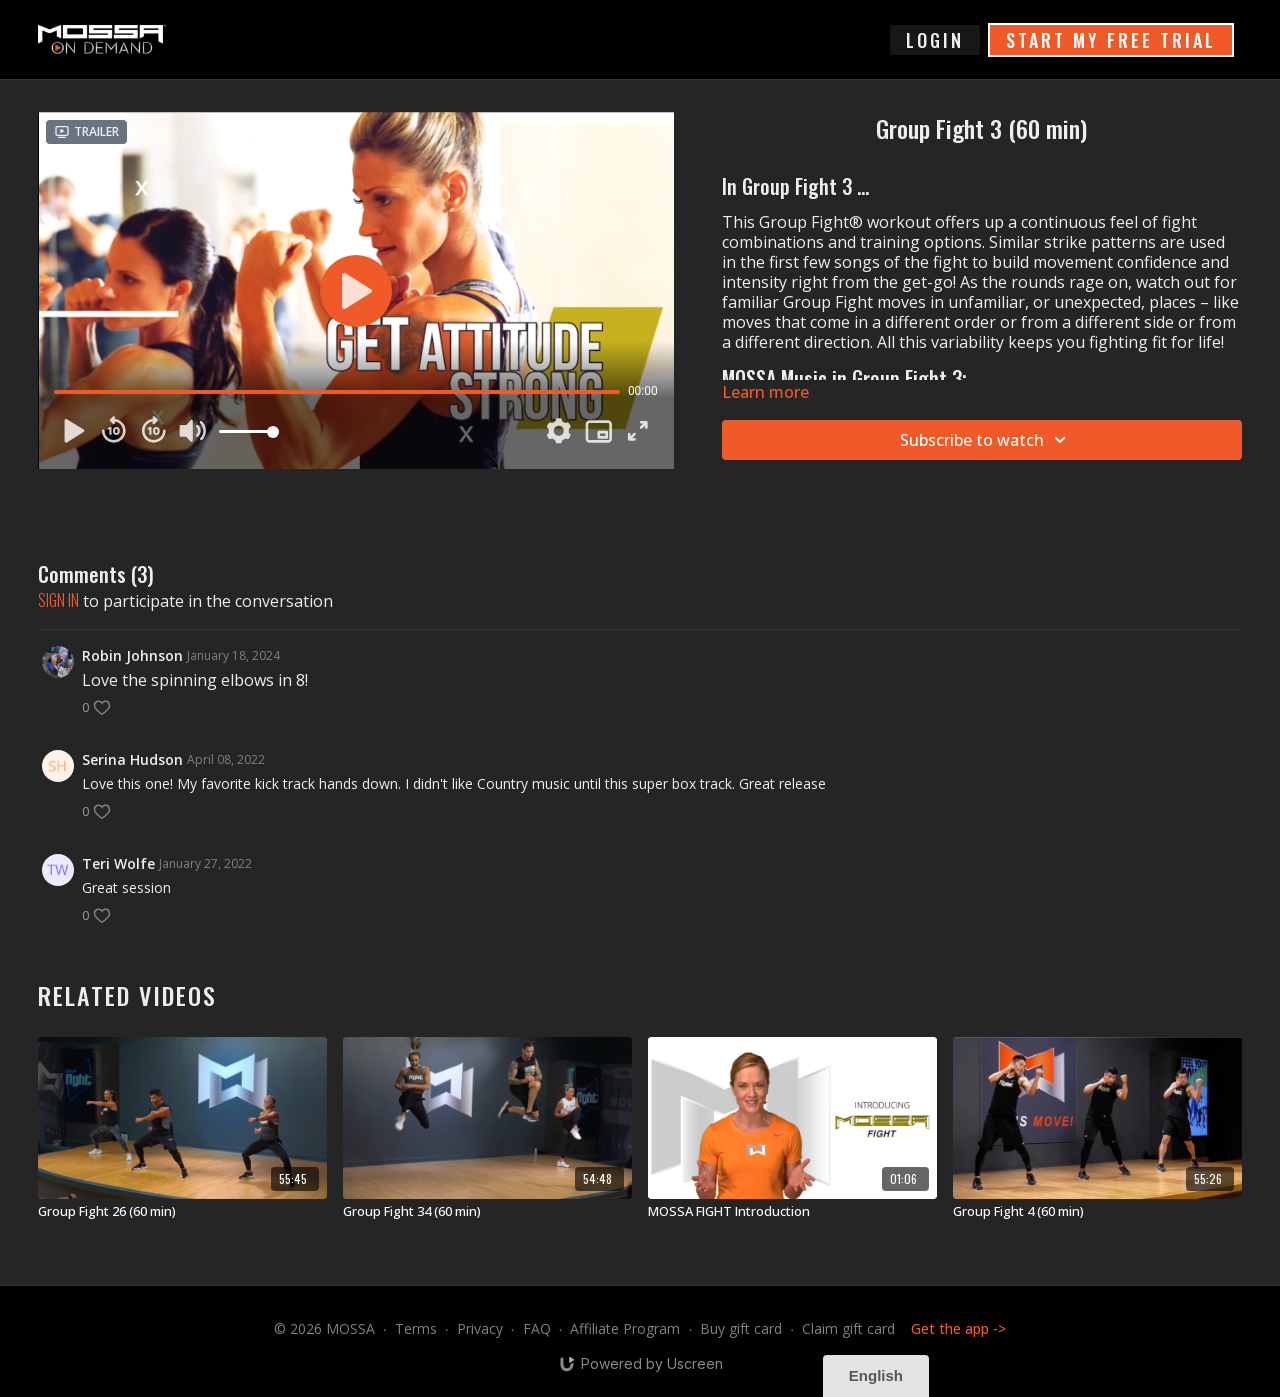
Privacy (480, 1328)
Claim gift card (848, 1328)
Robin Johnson (132, 655)
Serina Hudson (132, 759)
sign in (58, 600)
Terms (416, 1328)
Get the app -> (958, 1328)
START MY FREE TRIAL (1111, 40)
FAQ (537, 1328)
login (935, 40)
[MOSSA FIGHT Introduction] (792, 1212)
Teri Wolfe (118, 863)
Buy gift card (741, 1328)
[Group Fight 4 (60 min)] (1097, 1212)
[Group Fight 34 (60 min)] (487, 1212)
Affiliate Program (625, 1328)
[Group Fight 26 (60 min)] (182, 1212)
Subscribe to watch (986, 440)
